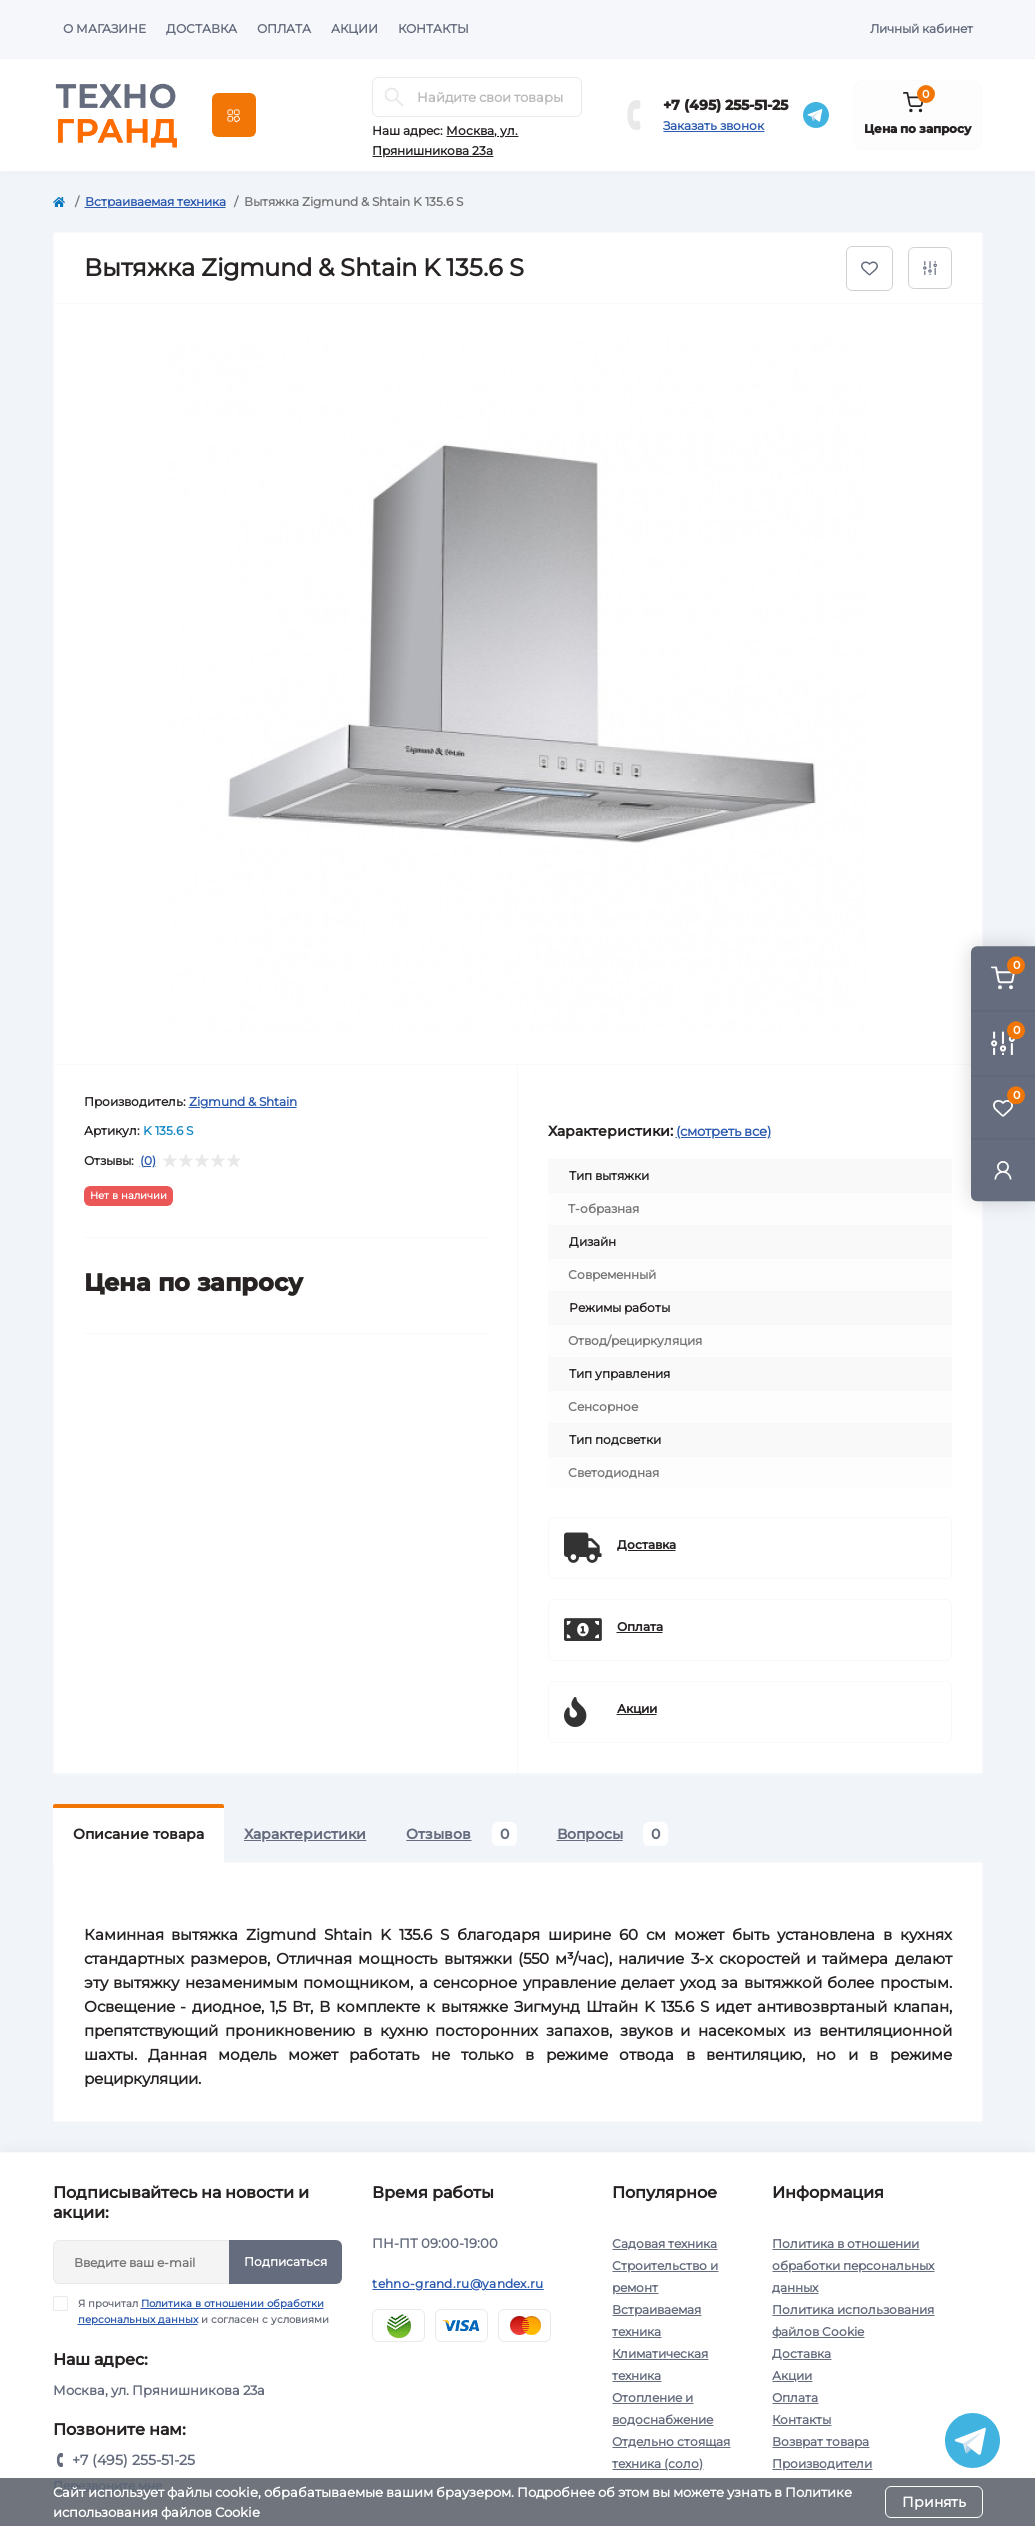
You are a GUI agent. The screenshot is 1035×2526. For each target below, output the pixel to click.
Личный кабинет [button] (921, 28)
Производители (822, 2463)
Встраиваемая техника (155, 201)
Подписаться (285, 2261)
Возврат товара (820, 2441)
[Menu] (234, 115)
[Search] (394, 97)
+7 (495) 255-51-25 (725, 105)
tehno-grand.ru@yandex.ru (457, 2283)
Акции (354, 28)
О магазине (104, 28)
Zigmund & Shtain (243, 1101)
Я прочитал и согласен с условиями (203, 2311)
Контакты (433, 28)
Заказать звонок (713, 125)
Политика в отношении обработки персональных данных (853, 2265)
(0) (148, 1161)
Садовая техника (664, 2243)
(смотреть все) (723, 1131)
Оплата (284, 28)
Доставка (201, 28)
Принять (934, 2502)
